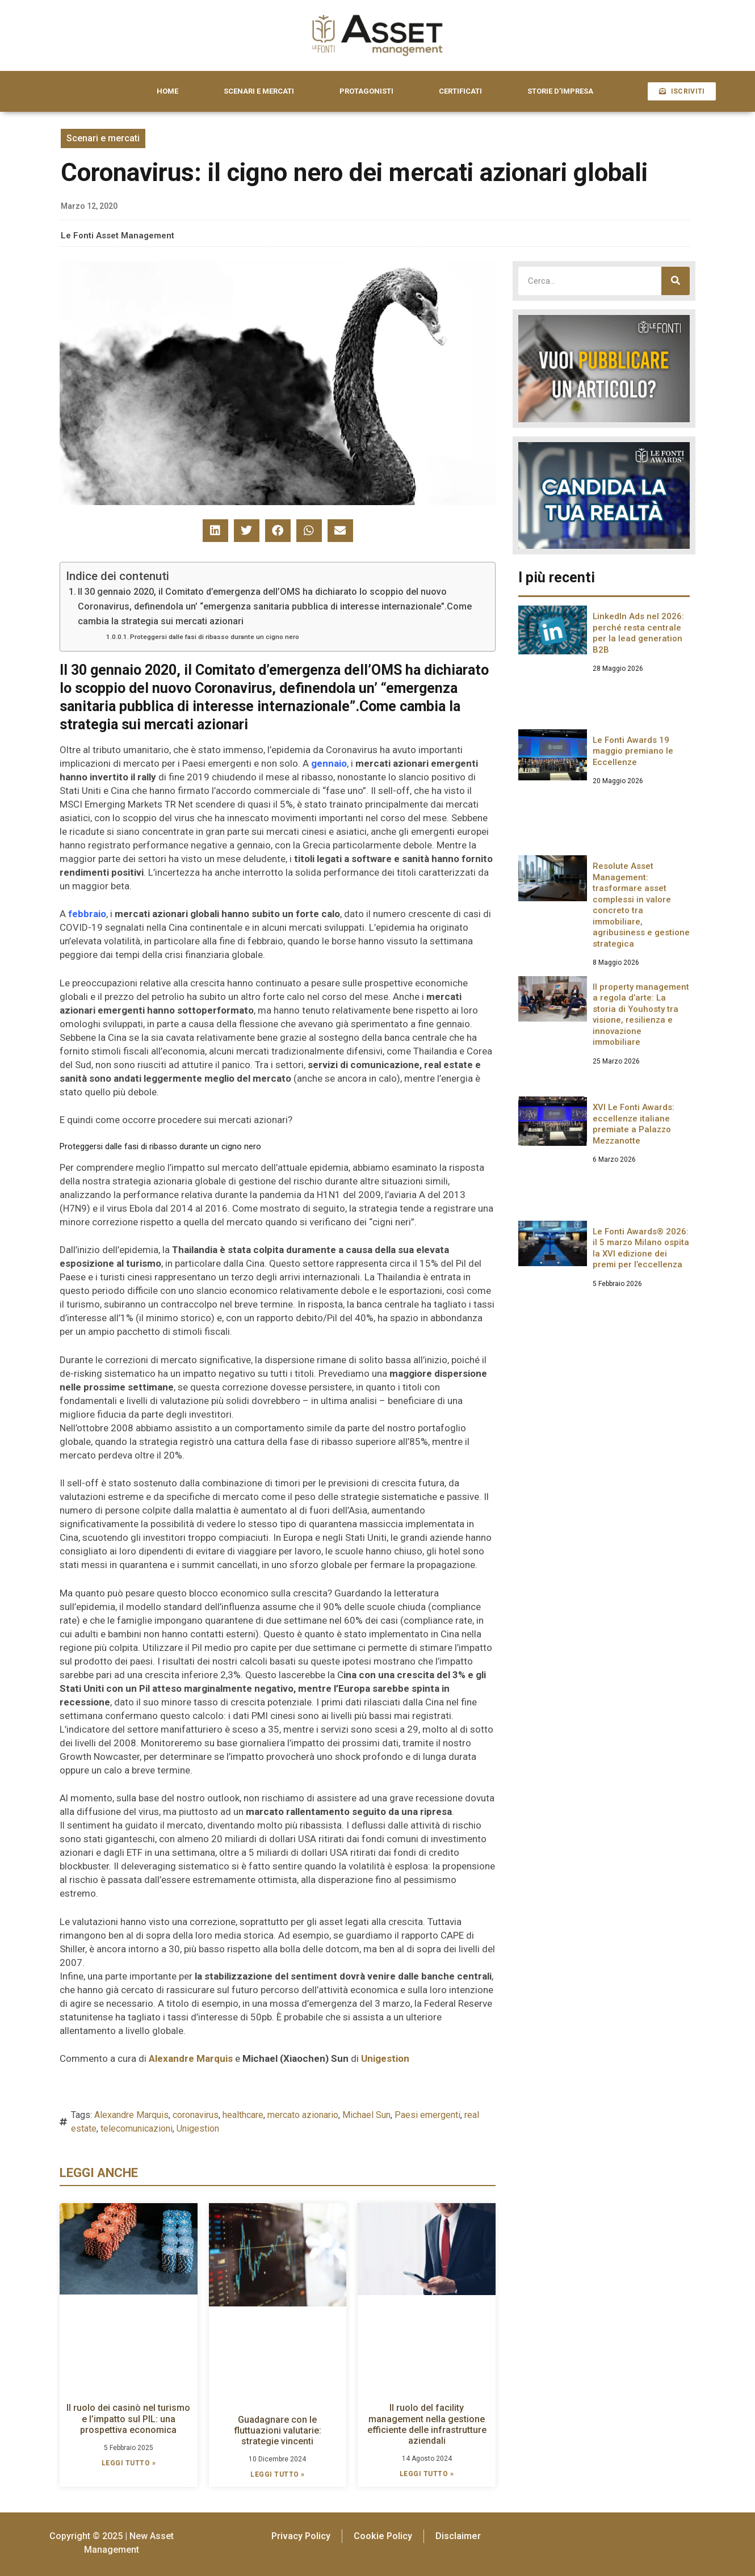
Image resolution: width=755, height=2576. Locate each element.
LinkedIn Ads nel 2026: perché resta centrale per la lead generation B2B (638, 633)
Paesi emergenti (427, 2114)
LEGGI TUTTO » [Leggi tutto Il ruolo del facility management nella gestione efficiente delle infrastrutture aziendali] (427, 2474)
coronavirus (196, 2114)
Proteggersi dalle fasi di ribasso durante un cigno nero (214, 637)
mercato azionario (302, 2114)
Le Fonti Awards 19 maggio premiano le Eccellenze (633, 751)
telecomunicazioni (136, 2128)
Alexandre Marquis (131, 2114)
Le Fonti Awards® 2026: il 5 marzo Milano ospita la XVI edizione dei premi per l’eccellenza (641, 1248)
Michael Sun (366, 2114)
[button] (215, 530)
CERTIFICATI (460, 91)
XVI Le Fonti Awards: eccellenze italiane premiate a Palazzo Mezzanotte (633, 1124)
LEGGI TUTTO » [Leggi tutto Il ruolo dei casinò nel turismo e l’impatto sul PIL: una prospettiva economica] (129, 2463)
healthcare (243, 2114)
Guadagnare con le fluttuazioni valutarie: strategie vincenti (277, 2430)
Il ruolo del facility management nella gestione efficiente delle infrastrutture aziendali (426, 2424)
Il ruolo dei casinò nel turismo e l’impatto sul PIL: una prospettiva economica (128, 2418)
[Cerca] (675, 281)
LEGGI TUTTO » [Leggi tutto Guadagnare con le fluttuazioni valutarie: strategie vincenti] (277, 2474)
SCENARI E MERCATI (259, 91)
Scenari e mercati (103, 138)
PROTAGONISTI (366, 91)
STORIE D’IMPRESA (560, 91)
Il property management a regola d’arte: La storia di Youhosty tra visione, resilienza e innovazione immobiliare (641, 1015)
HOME (167, 91)
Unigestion (198, 2128)
